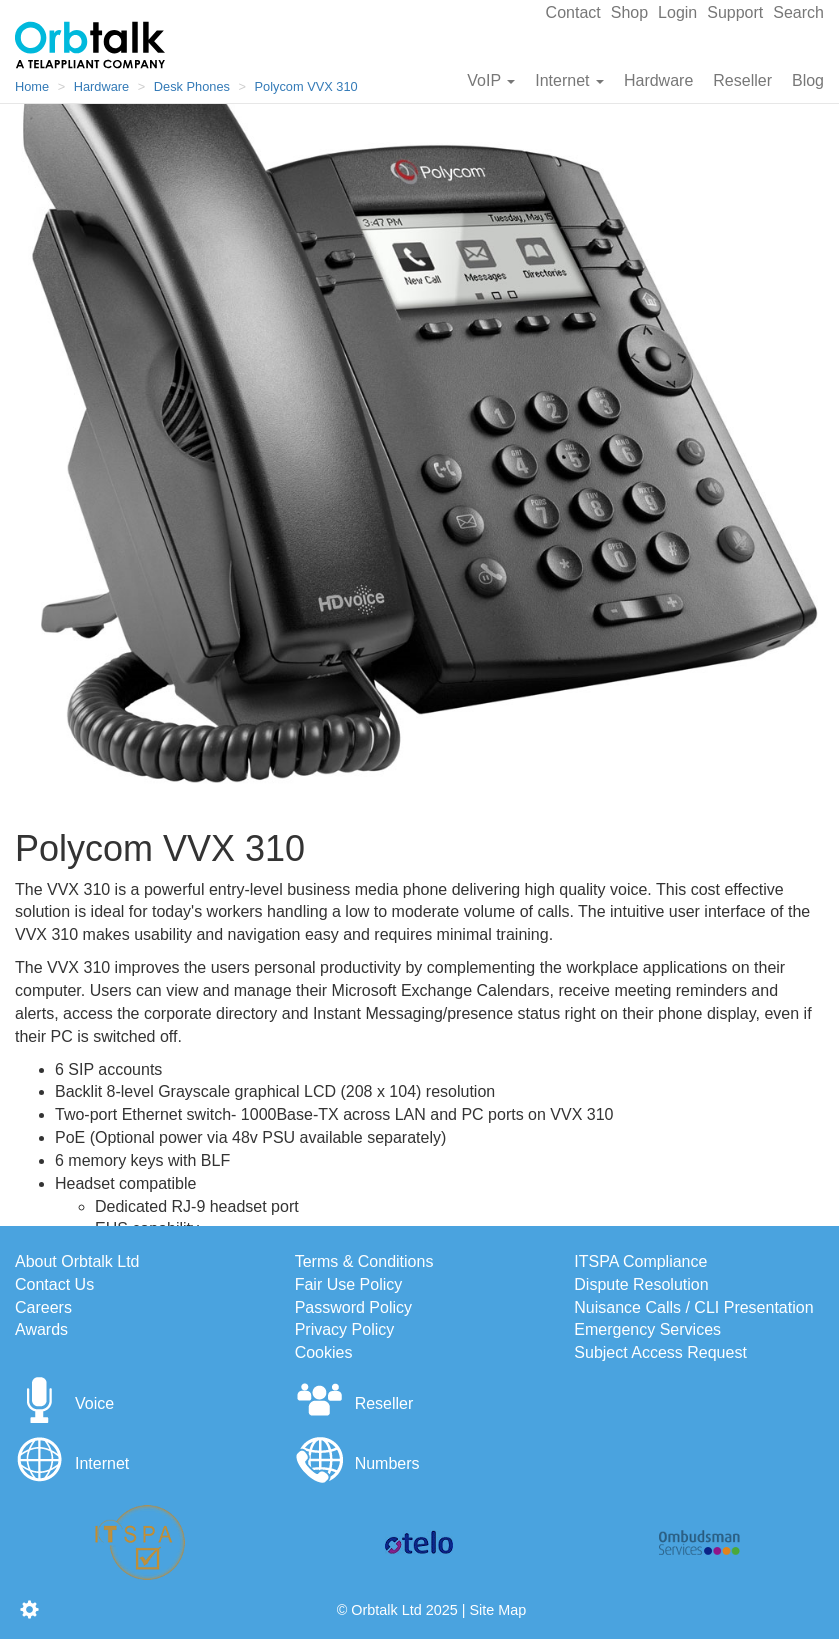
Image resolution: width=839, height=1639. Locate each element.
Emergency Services (647, 1329)
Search (798, 12)
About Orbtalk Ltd (77, 1261)
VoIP (491, 80)
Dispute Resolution (641, 1284)
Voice (64, 1403)
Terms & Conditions (364, 1261)
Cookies (324, 1352)
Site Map (497, 1610)
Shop (629, 12)
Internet (569, 80)
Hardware (658, 80)
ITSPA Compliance (640, 1261)
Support (735, 12)
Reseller (742, 80)
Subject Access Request (660, 1352)
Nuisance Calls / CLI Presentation (693, 1307)
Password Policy (353, 1307)
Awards (41, 1329)
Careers (43, 1307)
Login (677, 12)
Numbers (357, 1463)
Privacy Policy (345, 1329)
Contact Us (54, 1284)
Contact (573, 12)
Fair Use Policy (349, 1284)
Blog (808, 80)
